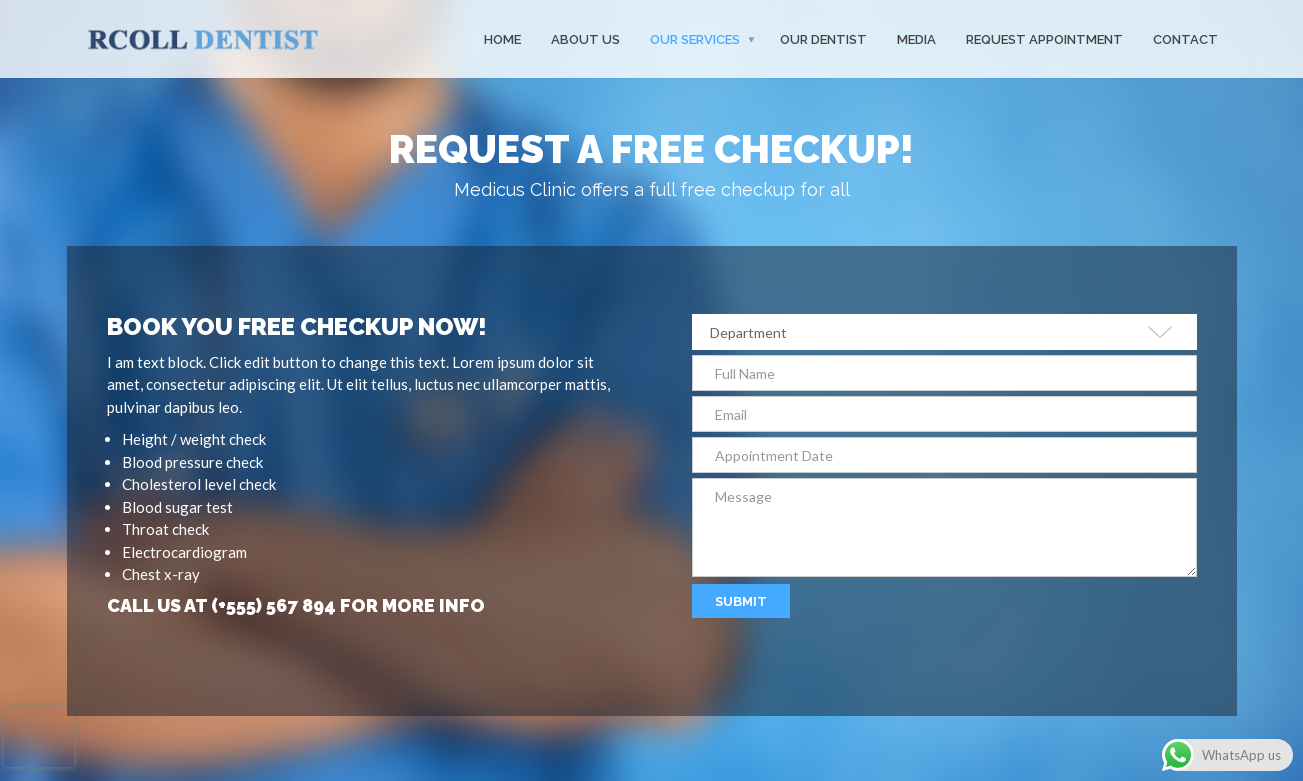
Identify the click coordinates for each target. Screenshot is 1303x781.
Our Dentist (823, 38)
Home (502, 38)
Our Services (695, 38)
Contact (1185, 38)
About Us (585, 38)
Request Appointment (1044, 38)
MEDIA (916, 38)
